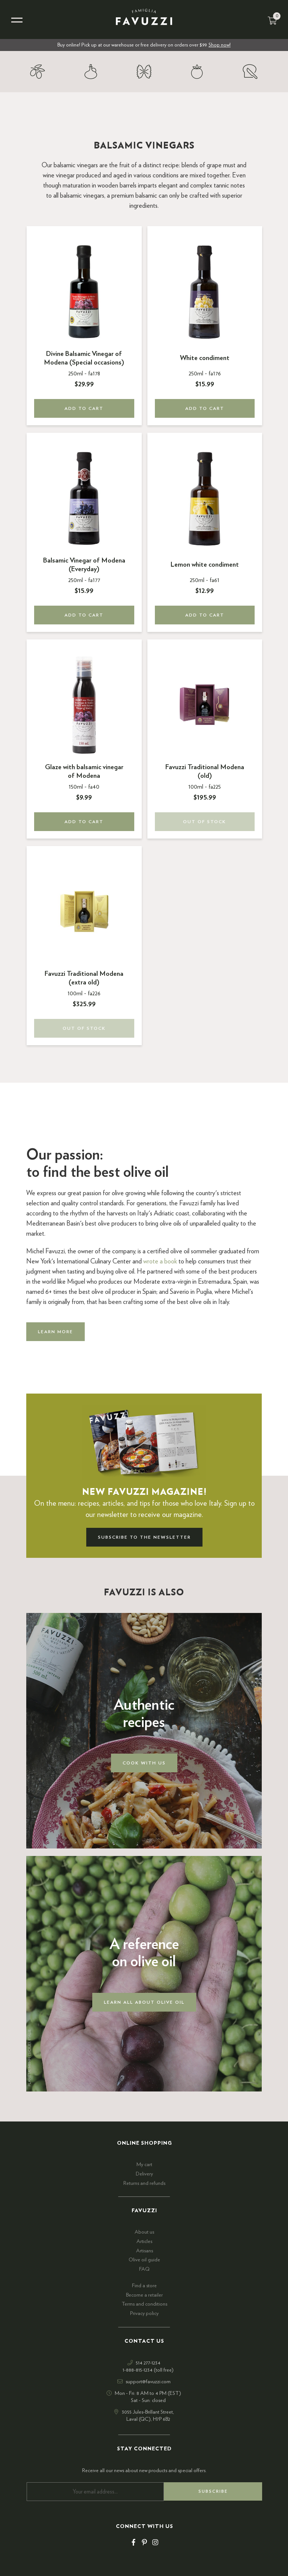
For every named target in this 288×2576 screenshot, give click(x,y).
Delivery (144, 2174)
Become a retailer (144, 2295)
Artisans (144, 2250)
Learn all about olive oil (144, 2002)
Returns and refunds (144, 2183)
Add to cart (84, 408)
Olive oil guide (144, 2259)
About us (144, 2232)
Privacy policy (144, 2313)
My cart (144, 2164)
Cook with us (144, 1763)
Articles (144, 2241)
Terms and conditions (144, 2304)
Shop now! (219, 45)
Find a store (144, 2285)
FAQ (144, 2269)
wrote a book (160, 1261)
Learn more (55, 1331)
